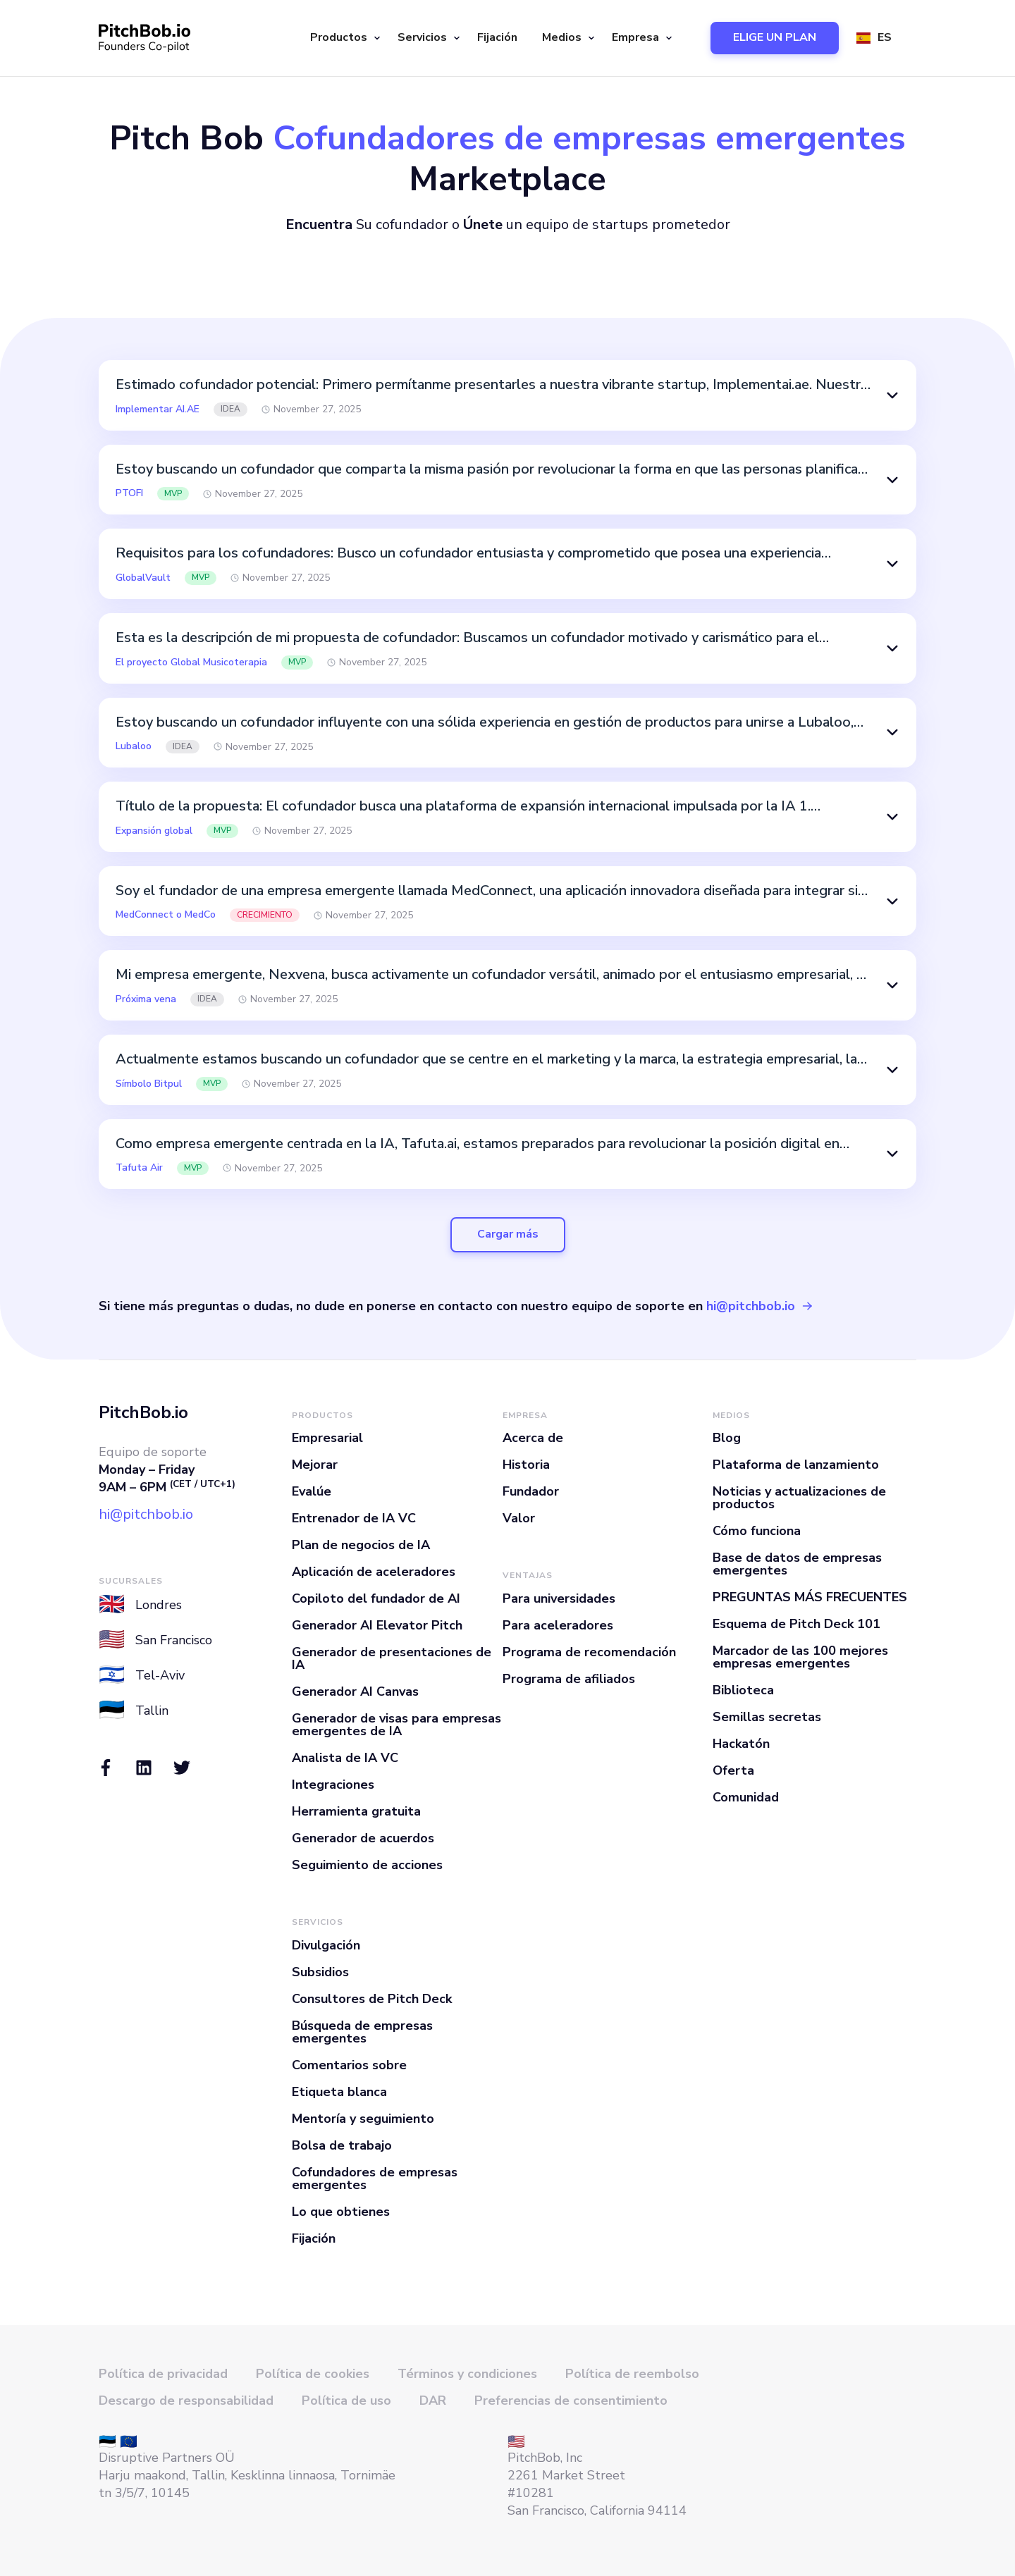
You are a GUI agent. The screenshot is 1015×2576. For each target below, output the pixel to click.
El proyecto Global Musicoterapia (191, 662)
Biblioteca (743, 1690)
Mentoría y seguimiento (363, 2118)
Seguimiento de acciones (367, 1865)
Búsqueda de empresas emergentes (362, 2032)
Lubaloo (134, 746)
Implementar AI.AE (157, 409)
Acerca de (533, 1437)
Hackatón (741, 1743)
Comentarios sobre (349, 2065)
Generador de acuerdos (363, 1838)
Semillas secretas (767, 1717)
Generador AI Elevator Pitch (377, 1625)
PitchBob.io (143, 1412)
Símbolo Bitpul (149, 1084)
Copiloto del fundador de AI (376, 1598)
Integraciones (333, 1784)
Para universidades (559, 1598)
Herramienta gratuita (356, 1811)
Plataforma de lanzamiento (796, 1464)
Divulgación (326, 1945)
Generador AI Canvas (355, 1691)
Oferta (733, 1770)
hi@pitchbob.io (750, 1306)
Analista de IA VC (345, 1757)
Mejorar (315, 1464)
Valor (519, 1518)
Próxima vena (146, 999)
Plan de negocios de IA (361, 1545)
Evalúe (311, 1491)
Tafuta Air (139, 1167)
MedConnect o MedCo (166, 914)
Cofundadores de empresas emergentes (374, 2178)
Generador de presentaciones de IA (391, 1658)
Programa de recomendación (589, 1652)
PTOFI (129, 493)
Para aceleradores (558, 1625)
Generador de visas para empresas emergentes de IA (396, 1724)
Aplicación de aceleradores (373, 1571)
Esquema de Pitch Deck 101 (796, 1623)
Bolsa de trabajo (342, 2145)
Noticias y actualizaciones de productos (799, 1497)
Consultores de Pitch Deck (372, 1998)
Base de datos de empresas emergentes (797, 1564)
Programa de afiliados (569, 1678)
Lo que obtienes (341, 2211)
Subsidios (320, 1972)
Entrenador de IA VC (354, 1518)
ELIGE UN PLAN (774, 37)
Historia (526, 1464)
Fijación (497, 37)
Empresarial (327, 1437)
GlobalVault (143, 578)
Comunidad (746, 1797)
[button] (343, 38)
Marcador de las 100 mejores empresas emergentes (800, 1657)
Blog (727, 1437)
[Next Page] (507, 1234)
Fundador (531, 1491)
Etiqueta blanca (339, 2091)
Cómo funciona (757, 1530)
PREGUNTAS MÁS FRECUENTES (810, 1597)
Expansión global (154, 831)
